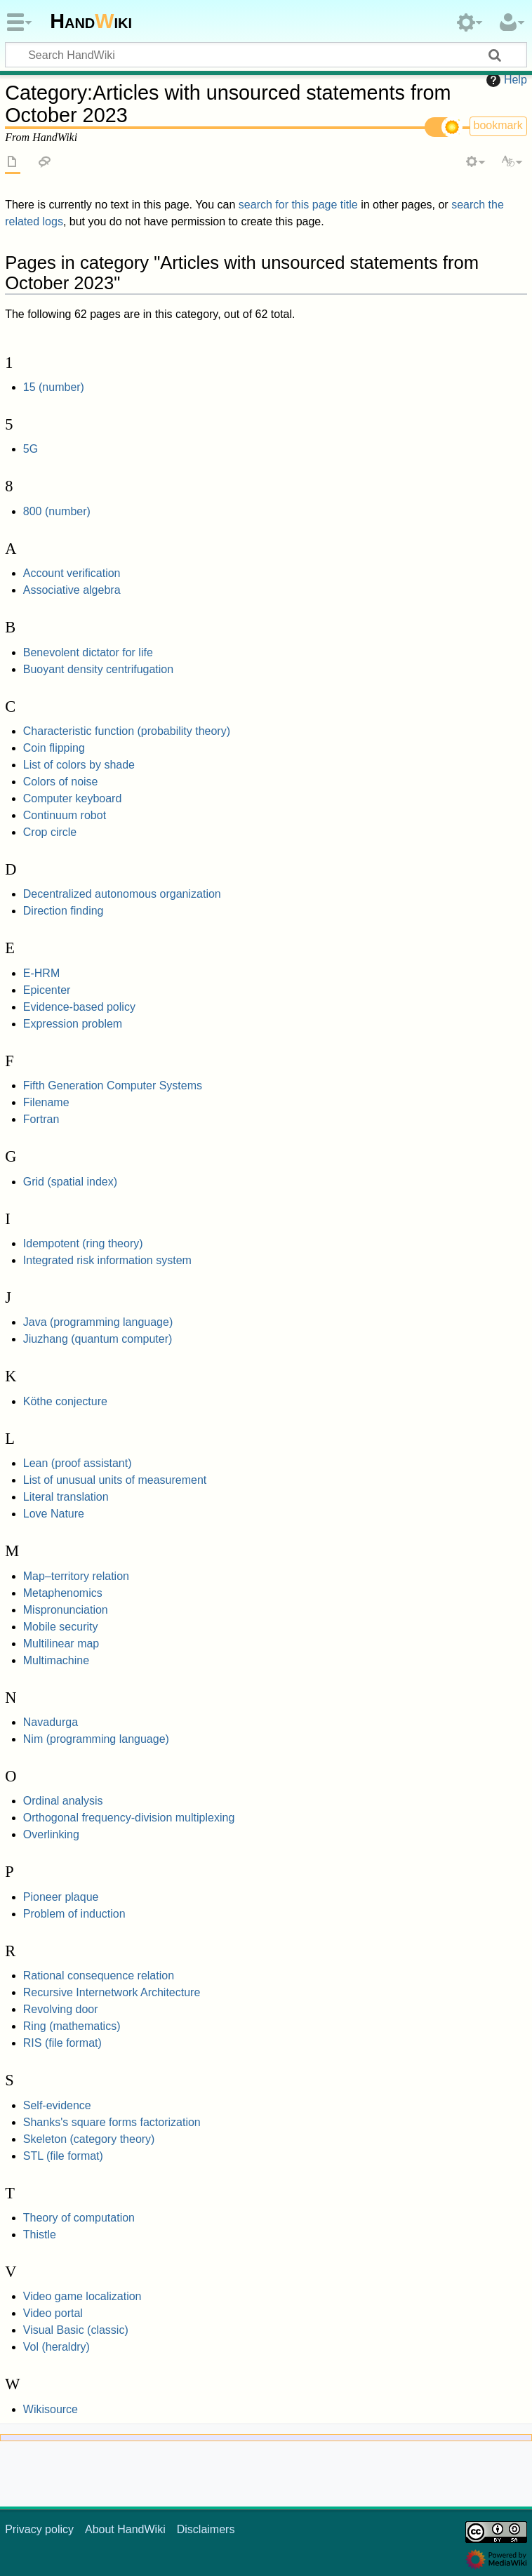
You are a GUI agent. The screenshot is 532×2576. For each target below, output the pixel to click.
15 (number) (53, 387)
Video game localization (82, 2296)
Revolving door (60, 2009)
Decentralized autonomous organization (122, 894)
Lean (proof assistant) (77, 1463)
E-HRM (41, 973)
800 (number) (57, 511)
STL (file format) (63, 2156)
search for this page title (298, 205)
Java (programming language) (98, 1322)
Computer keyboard (72, 798)
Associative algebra (72, 590)
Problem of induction (74, 1914)
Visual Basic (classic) (75, 2330)
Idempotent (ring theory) (83, 1243)
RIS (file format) (62, 2043)
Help (505, 80)
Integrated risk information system (107, 1260)
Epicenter (47, 990)
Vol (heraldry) (56, 2347)
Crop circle (50, 832)
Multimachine (56, 1660)
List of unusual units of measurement (114, 1480)
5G (30, 449)
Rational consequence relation (98, 1975)
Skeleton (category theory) (89, 2139)
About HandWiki (125, 2529)
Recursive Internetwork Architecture (112, 1992)
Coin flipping (54, 748)
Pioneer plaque (61, 1897)
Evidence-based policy (79, 1007)
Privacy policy (39, 2529)
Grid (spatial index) (70, 1182)
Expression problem (72, 1024)
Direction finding (63, 911)
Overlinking (51, 1834)
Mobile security (60, 1627)
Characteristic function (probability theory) (126, 731)
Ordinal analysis (63, 1801)
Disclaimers (206, 2529)
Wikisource (50, 2409)
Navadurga (50, 1722)
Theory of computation (79, 2218)
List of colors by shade (79, 765)
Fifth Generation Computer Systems (112, 1085)
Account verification (72, 573)
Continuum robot (64, 815)
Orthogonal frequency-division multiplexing (129, 1818)
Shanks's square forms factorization (112, 2122)
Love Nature (53, 1514)
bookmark (498, 125)
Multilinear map (61, 1643)
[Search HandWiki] (266, 55)
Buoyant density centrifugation (98, 669)
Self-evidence (57, 2105)
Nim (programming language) (96, 1739)
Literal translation (66, 1497)
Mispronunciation (65, 1610)
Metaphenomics (62, 1593)
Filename (46, 1102)
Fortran (41, 1119)
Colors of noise (60, 782)
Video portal (53, 2313)
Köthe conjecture (65, 1401)
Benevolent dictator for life (88, 652)
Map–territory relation (76, 1576)
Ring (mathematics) (72, 2026)
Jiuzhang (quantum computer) (98, 1339)
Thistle (39, 2234)
